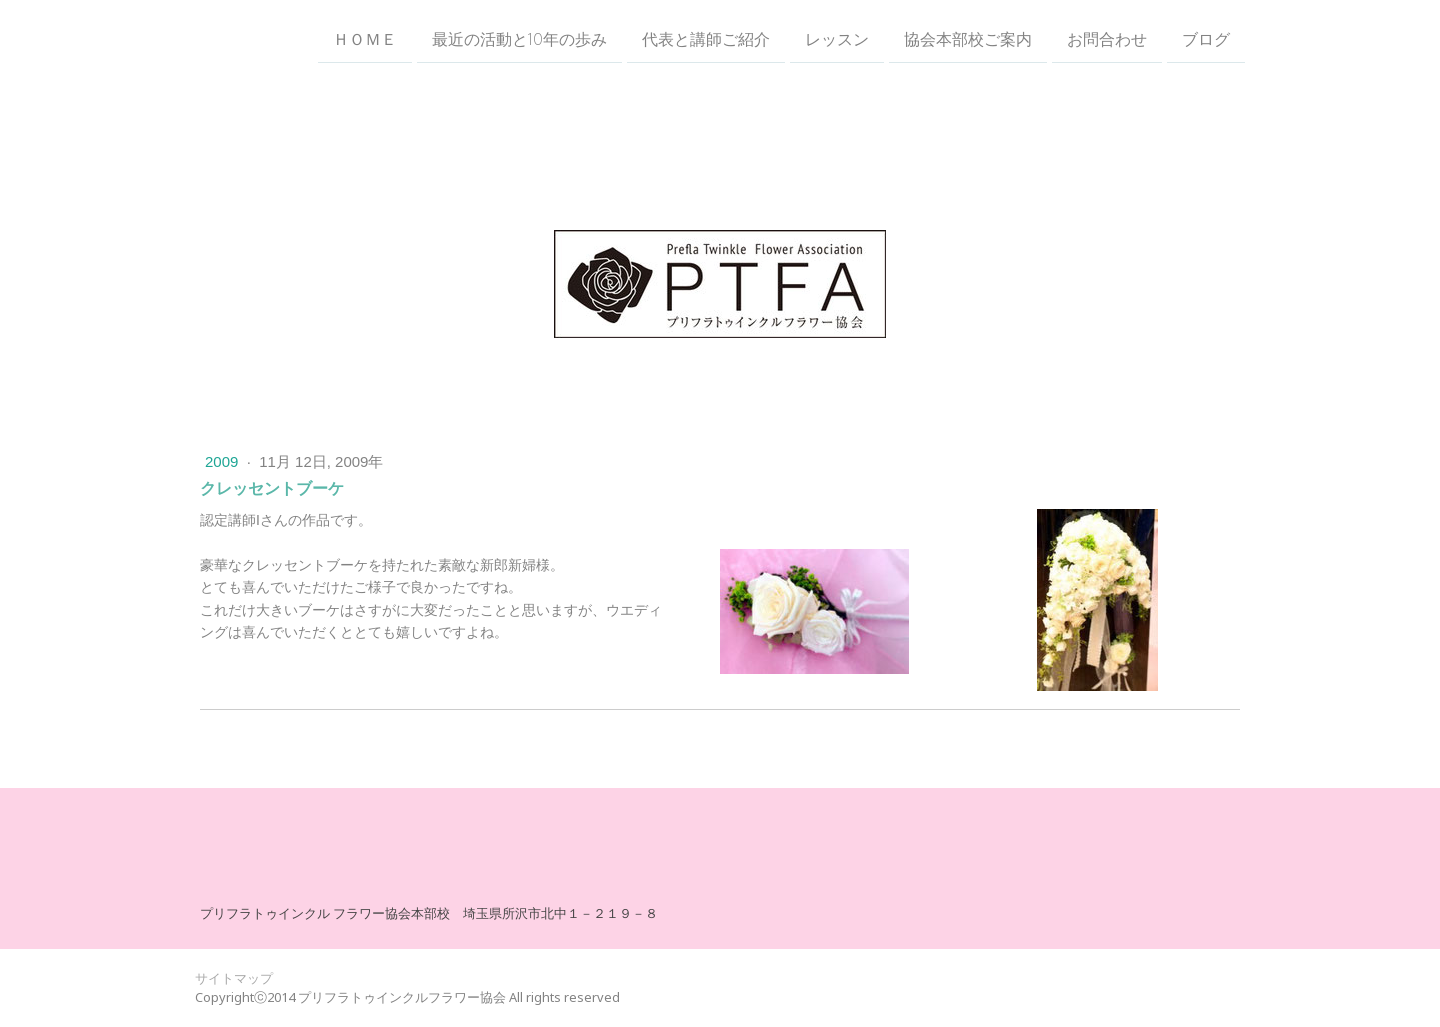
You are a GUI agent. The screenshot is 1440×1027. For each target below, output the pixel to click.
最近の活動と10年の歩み (519, 39)
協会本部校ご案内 (968, 39)
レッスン (837, 39)
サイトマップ (234, 978)
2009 (224, 461)
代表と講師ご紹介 (706, 39)
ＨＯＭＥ (365, 39)
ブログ (1206, 39)
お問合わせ (1107, 39)
